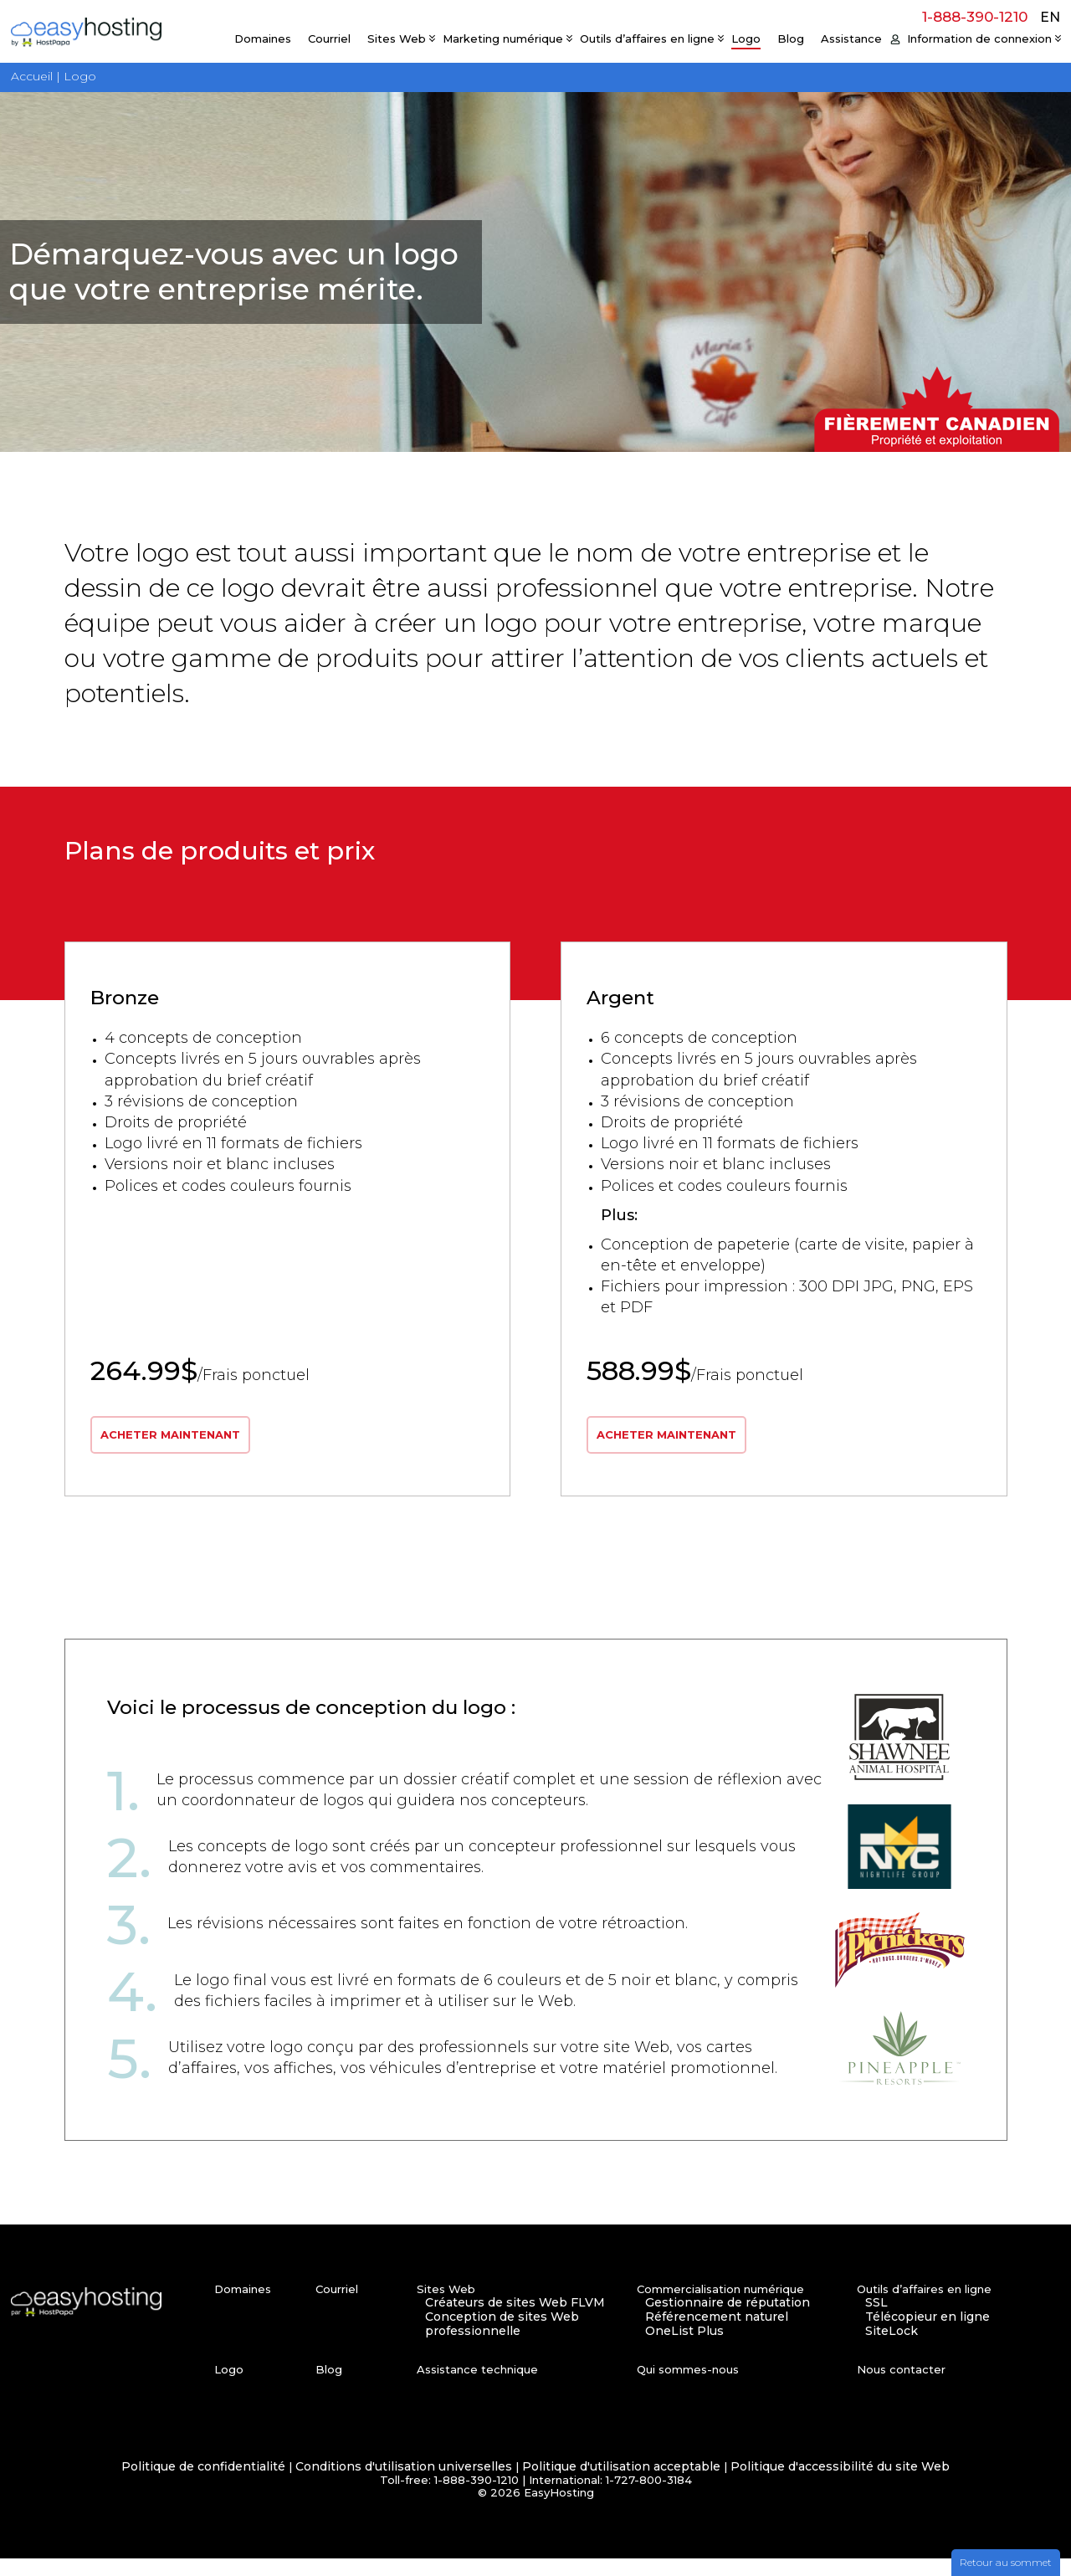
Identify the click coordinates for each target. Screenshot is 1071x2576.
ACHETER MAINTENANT (175, 1451)
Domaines (262, 38)
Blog (790, 38)
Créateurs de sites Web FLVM (515, 2320)
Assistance (851, 38)
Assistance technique (477, 2387)
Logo (746, 38)
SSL (876, 2320)
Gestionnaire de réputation (727, 2320)
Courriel (329, 38)
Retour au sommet (1006, 2562)
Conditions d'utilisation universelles (403, 2484)
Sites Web (396, 38)
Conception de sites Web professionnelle (502, 2341)
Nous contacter (901, 2387)
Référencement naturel (716, 2334)
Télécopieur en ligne (927, 2334)
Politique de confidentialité (203, 2484)
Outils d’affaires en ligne (647, 38)
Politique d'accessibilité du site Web (840, 2484)
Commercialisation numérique (720, 2307)
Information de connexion (979, 38)
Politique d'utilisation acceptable (621, 2484)
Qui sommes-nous (688, 2387)
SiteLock (891, 2349)
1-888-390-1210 (974, 16)
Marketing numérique (503, 38)
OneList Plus (684, 2349)
